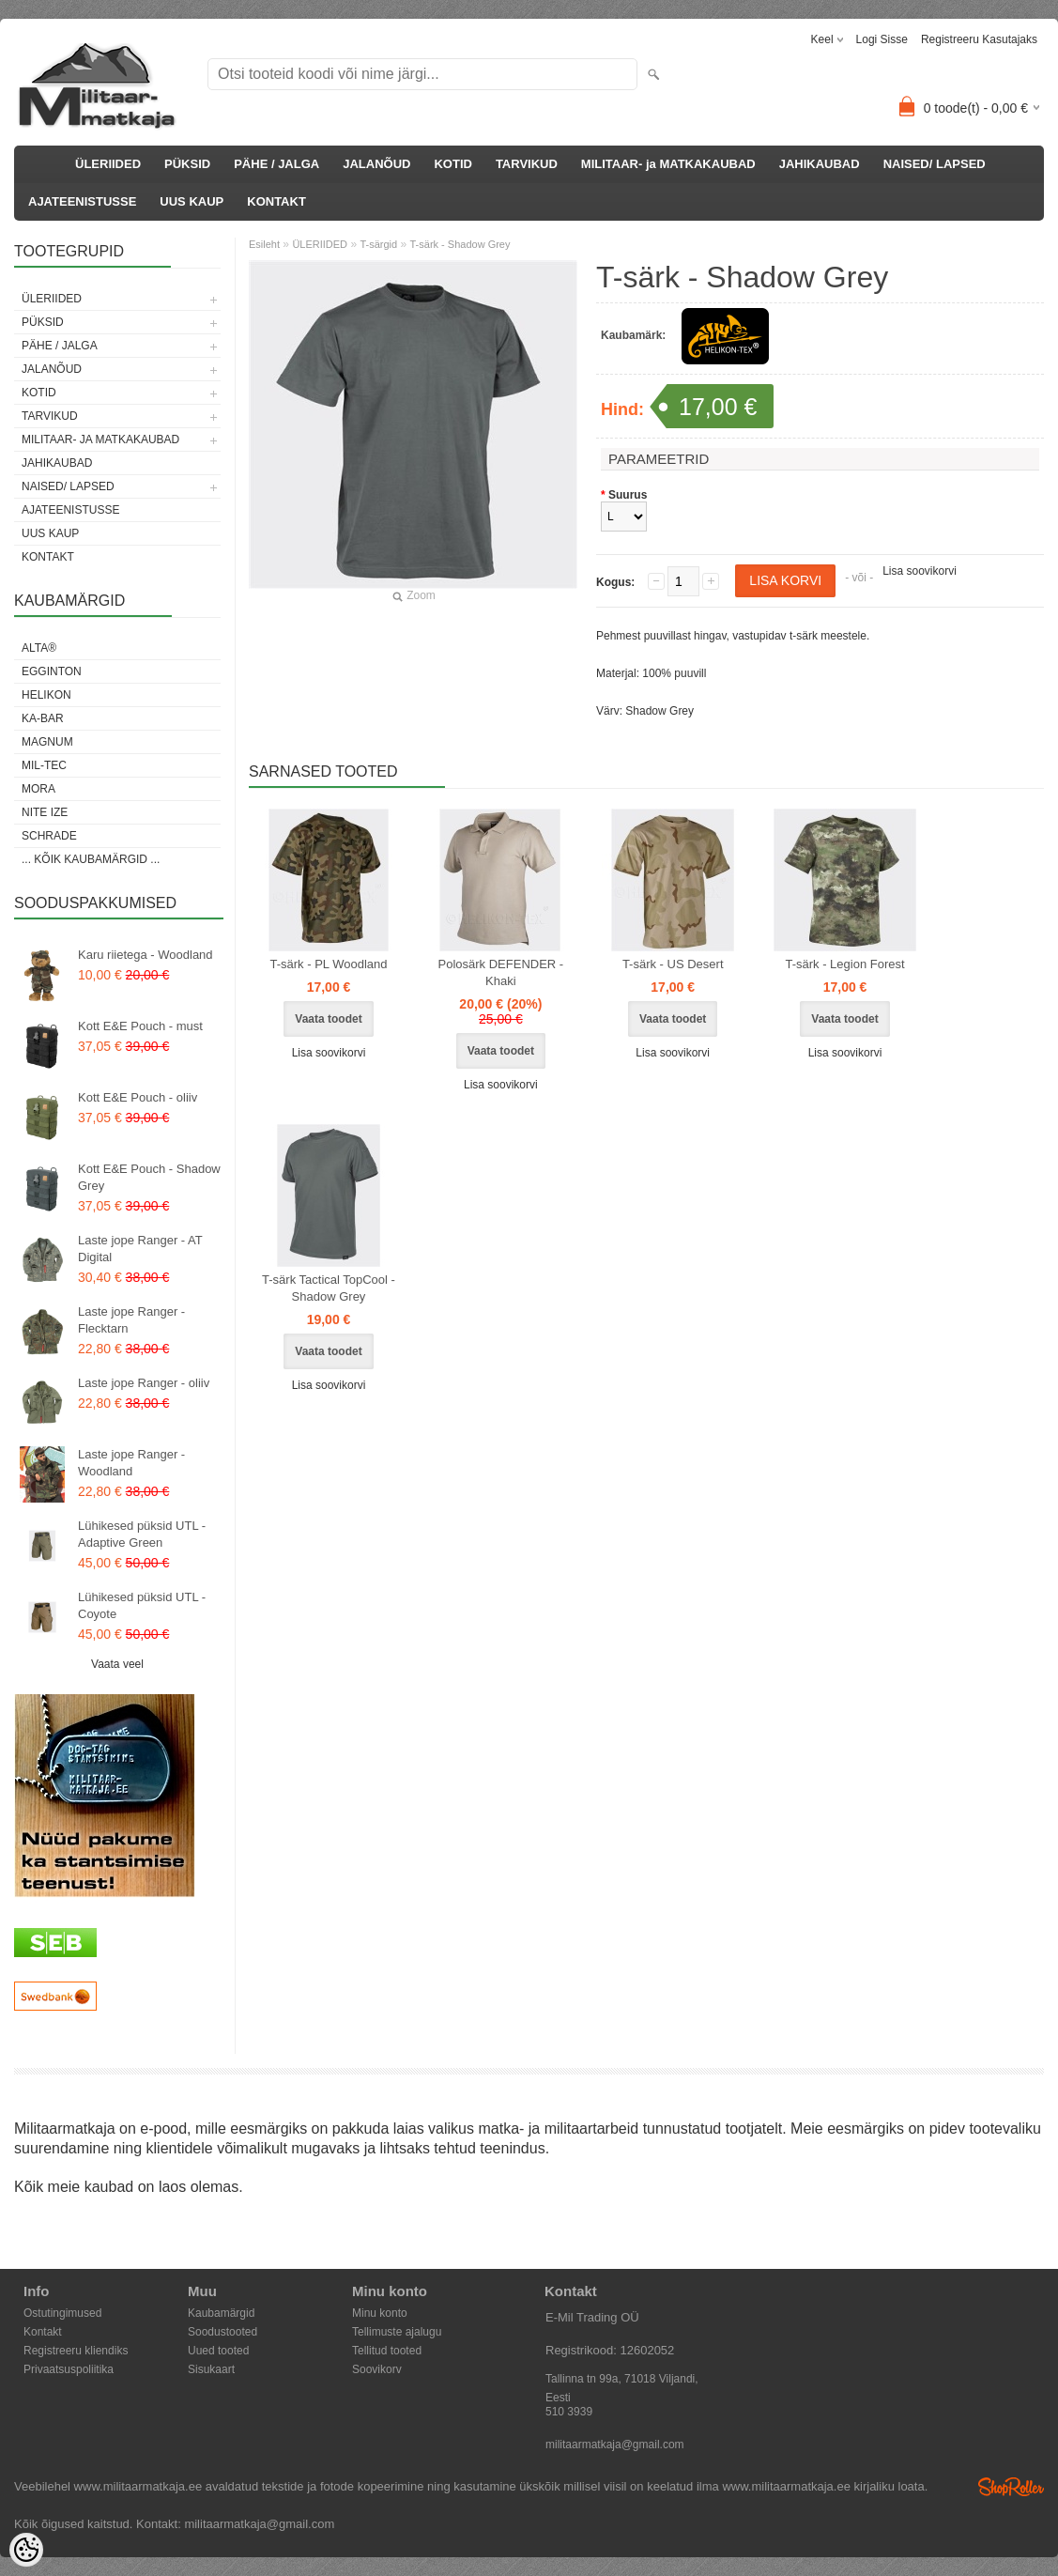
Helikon (46, 695)
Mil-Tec (44, 765)
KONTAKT (276, 201)
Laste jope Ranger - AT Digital (140, 1248)
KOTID (452, 164)
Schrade (49, 835)
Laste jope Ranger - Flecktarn (131, 1319)
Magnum (47, 741)
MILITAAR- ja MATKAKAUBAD (668, 164)
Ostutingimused (62, 2313)
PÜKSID (187, 164)
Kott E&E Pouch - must (140, 1026)
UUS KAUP (191, 201)
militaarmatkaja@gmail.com (614, 2444)
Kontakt (42, 2331)
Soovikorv (377, 2369)
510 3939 (568, 2411)
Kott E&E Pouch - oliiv (137, 1097)
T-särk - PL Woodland (329, 964)
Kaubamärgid (221, 2313)
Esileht (264, 244)
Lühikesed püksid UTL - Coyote (142, 1605)
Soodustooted (222, 2331)
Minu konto (379, 2313)
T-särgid (378, 244)
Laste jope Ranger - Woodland (131, 1462)
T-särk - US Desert (673, 964)
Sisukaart (211, 2369)
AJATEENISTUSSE (82, 201)
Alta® (39, 648)
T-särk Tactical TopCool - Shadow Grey (328, 1288)
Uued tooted (218, 2350)
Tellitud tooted (387, 2350)
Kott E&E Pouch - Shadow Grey (149, 1177)
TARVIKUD (527, 164)
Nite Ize (45, 812)
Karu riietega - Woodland (145, 955)
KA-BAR (43, 718)
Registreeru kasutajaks (979, 39)
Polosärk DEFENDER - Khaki (501, 972)
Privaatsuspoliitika (68, 2369)
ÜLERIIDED (108, 164)
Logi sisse (882, 39)
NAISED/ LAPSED (934, 164)
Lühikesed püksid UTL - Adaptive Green (142, 1534)
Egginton (52, 671)
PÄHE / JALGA (276, 164)
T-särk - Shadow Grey (460, 244)
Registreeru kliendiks (75, 2350)
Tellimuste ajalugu (396, 2331)
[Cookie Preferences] (26, 2550)
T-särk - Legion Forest (844, 964)
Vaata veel (117, 1664)
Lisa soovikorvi (919, 571)
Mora (38, 788)
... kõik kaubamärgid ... (91, 859)
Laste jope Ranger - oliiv (143, 1383)
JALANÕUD (376, 164)
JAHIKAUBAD (819, 164)
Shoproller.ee (1011, 2486)
